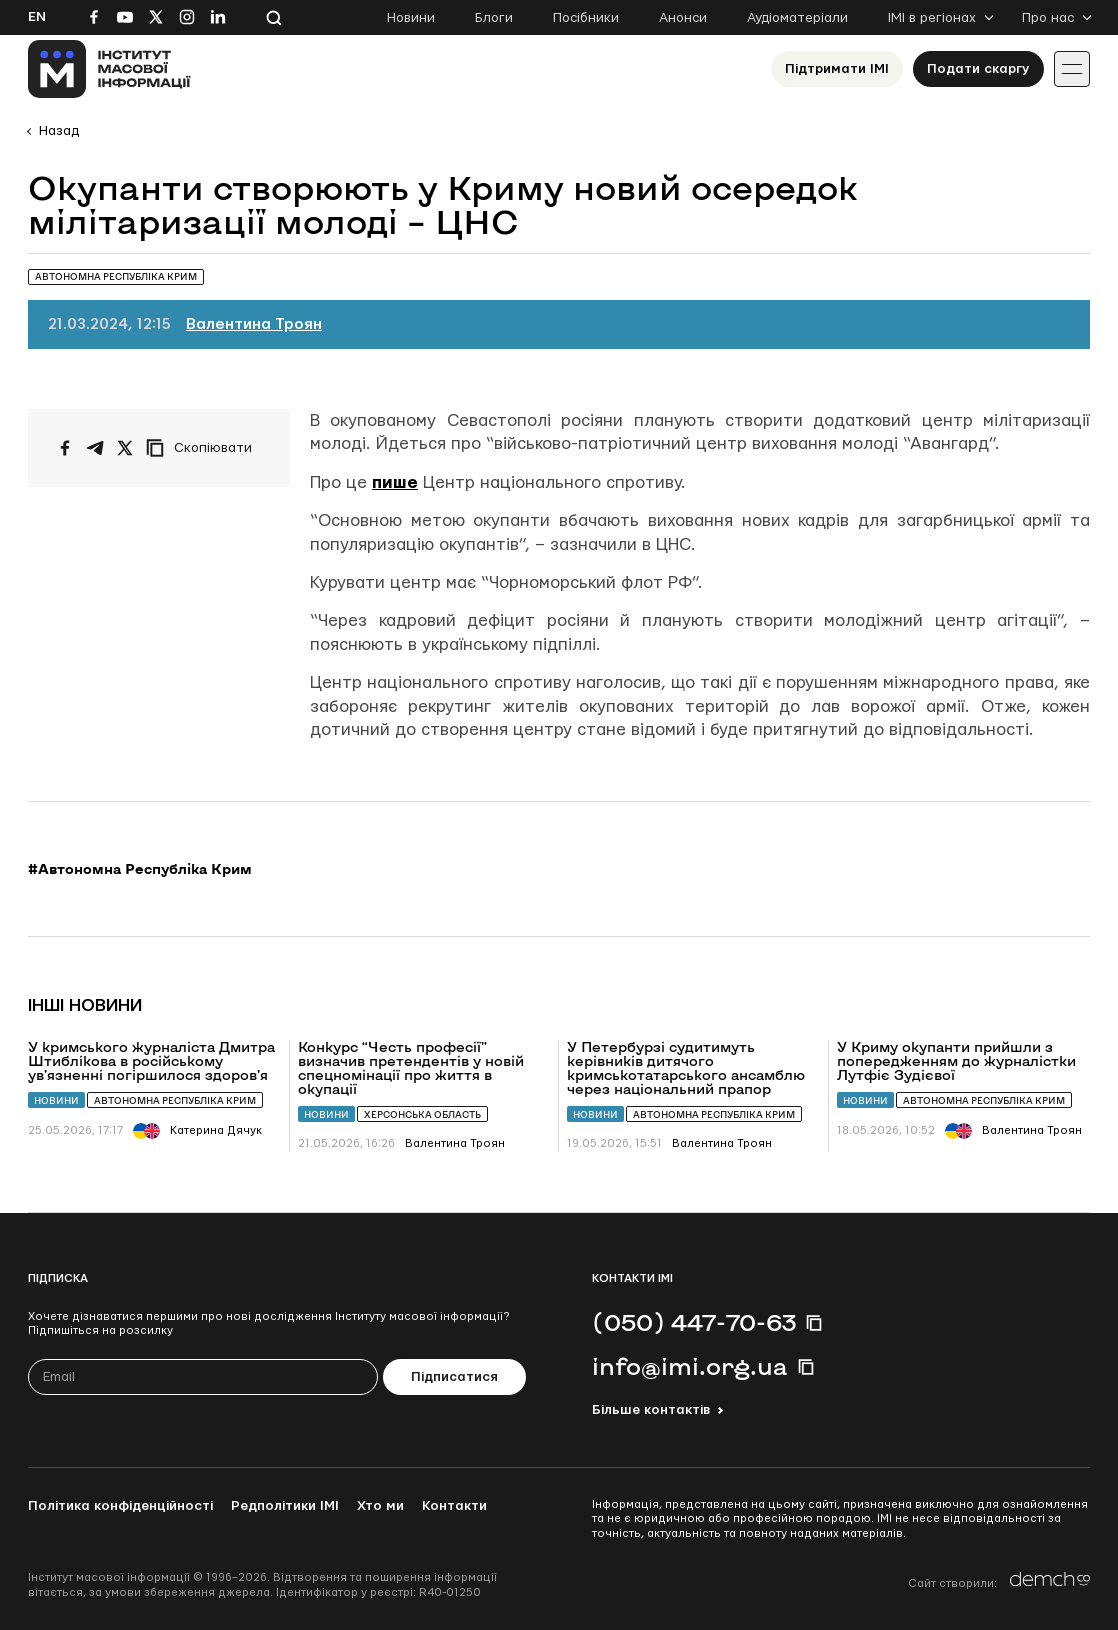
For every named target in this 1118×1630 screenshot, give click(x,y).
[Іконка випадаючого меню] (1072, 69)
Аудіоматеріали (797, 18)
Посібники (586, 18)
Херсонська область (422, 1114)
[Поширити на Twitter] (125, 448)
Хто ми (380, 1506)
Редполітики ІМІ (285, 1506)
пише (395, 482)
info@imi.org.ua (690, 1366)
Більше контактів (651, 1410)
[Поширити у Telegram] (95, 448)
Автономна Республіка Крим (175, 1100)
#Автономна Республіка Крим (140, 869)
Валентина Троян (254, 324)
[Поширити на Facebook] (65, 448)
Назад (59, 131)
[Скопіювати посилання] (204, 448)
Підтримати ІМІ (837, 69)
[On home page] (109, 69)
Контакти (454, 1506)
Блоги (494, 18)
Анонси (683, 18)
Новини (411, 18)
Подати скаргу (978, 69)
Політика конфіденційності (120, 1506)
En (37, 17)
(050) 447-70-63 (694, 1322)
